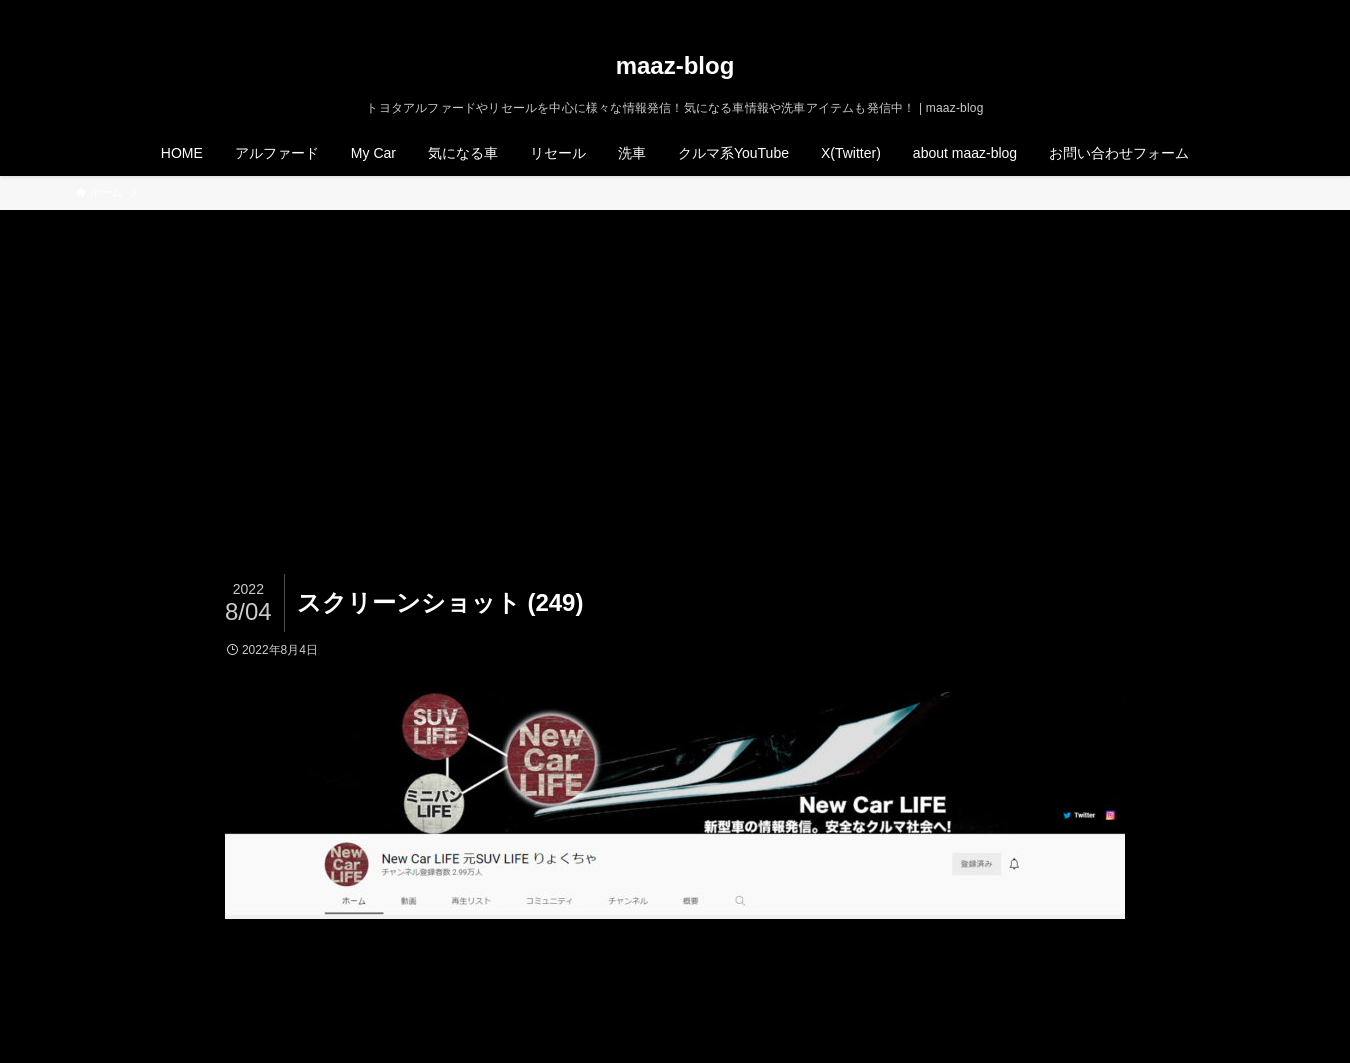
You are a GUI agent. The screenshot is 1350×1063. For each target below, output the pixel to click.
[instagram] (1210, 11)
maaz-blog (675, 66)
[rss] (1236, 11)
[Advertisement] (675, 360)
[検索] (1262, 11)
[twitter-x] (1184, 11)
